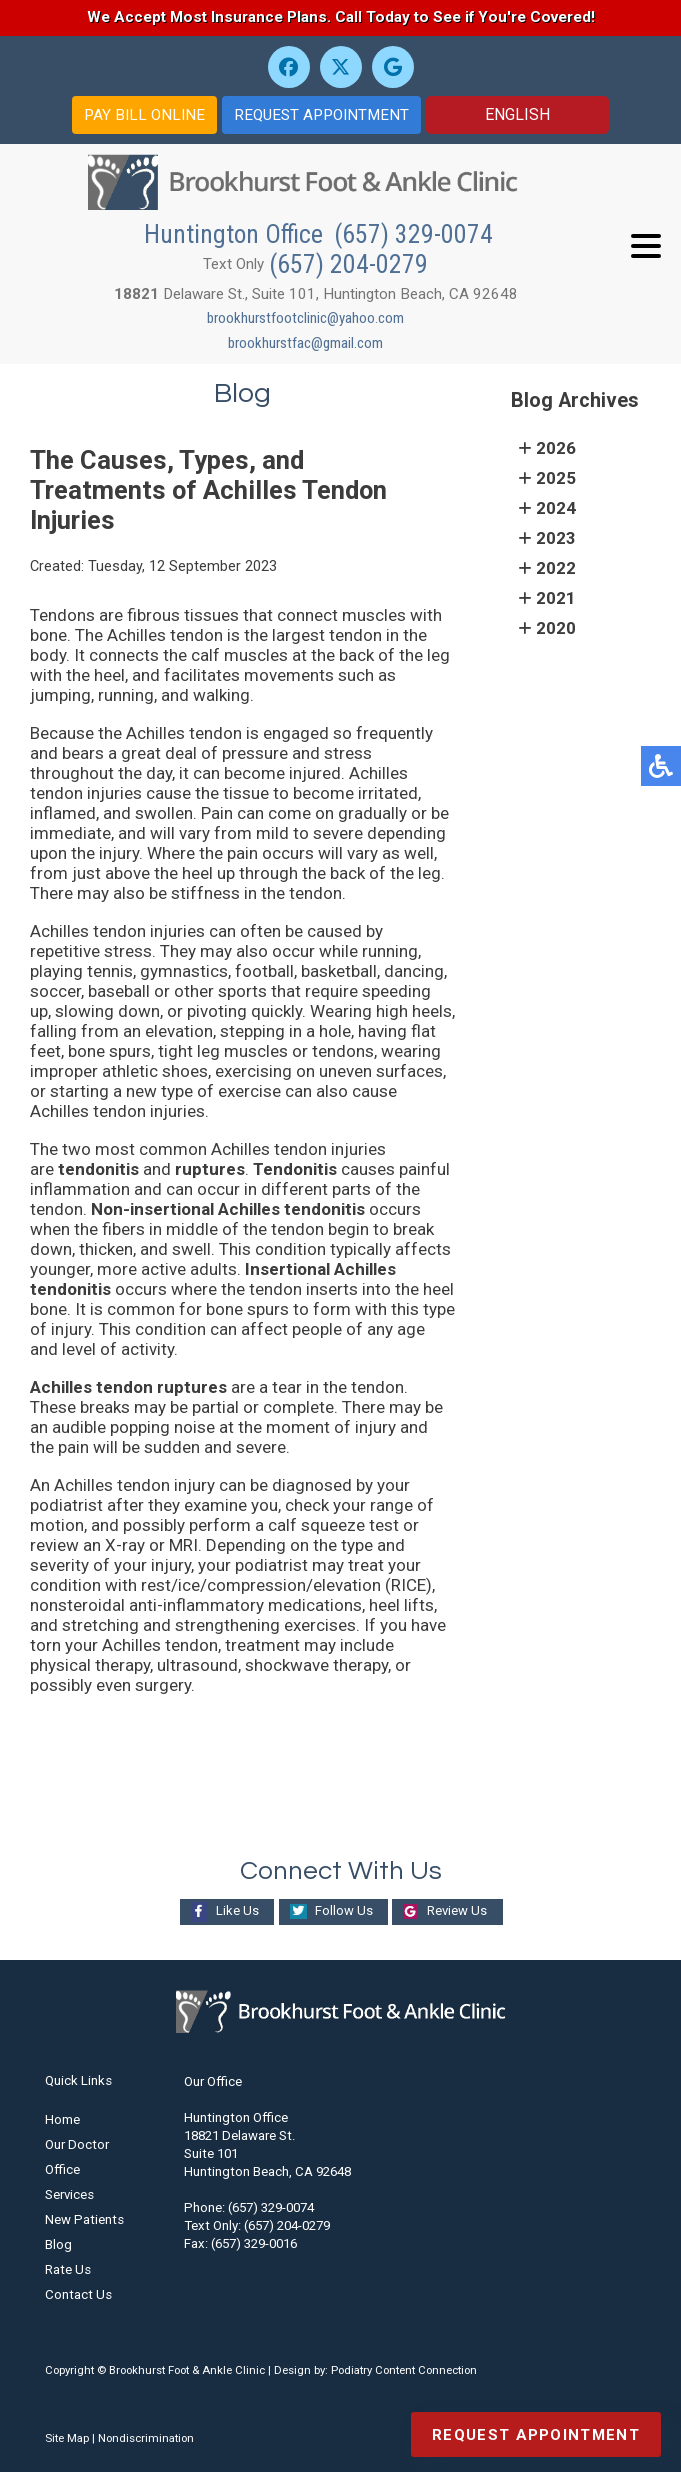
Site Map (67, 2438)
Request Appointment (536, 2435)
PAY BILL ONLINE (144, 115)
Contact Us (78, 2294)
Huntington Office (236, 234)
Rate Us (68, 2269)
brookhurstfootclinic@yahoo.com (305, 318)
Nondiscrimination (146, 2438)
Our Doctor (77, 2144)
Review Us (458, 1910)
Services (69, 2194)
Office (62, 2169)
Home (62, 2119)
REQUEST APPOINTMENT (321, 115)
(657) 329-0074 (413, 234)
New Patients (84, 2219)
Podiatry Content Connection (404, 2370)
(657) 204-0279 (348, 264)
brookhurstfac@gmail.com (305, 343)
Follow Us (343, 1910)
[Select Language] (517, 115)
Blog (58, 2244)
